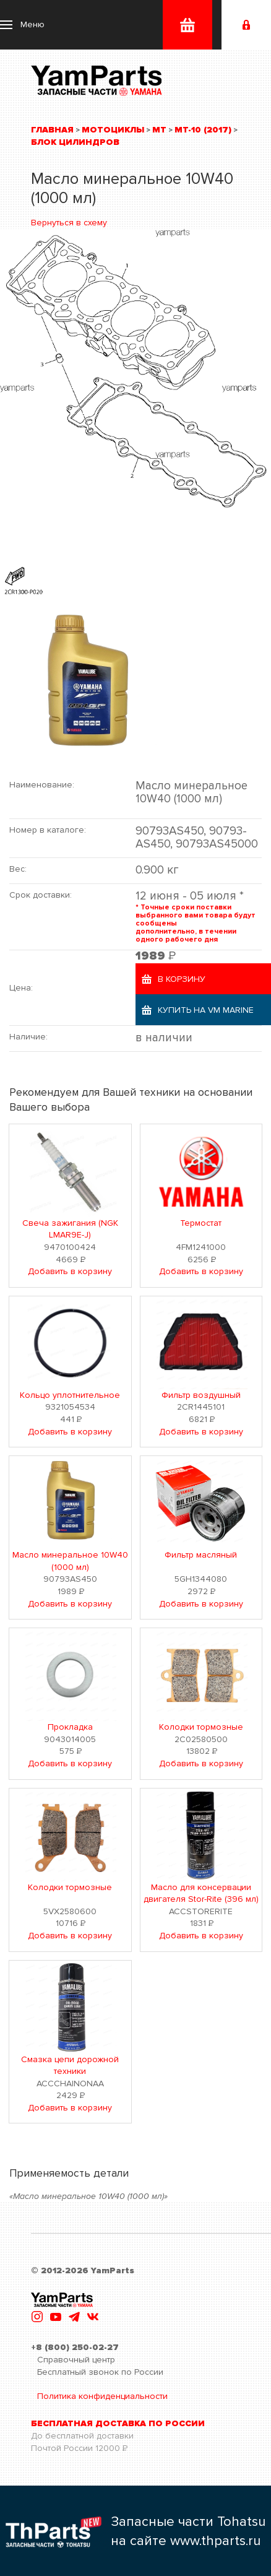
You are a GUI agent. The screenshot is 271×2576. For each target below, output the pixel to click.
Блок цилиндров (75, 142)
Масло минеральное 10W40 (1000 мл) (70, 1561)
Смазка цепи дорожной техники (70, 2065)
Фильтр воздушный (201, 1395)
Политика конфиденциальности (102, 2396)
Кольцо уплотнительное (70, 1395)
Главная (52, 129)
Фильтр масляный (201, 1555)
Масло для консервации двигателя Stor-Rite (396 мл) (201, 1893)
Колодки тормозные (201, 1727)
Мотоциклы (113, 129)
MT (159, 129)
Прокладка (70, 1727)
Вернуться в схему (69, 222)
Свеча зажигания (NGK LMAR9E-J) (70, 1229)
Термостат (201, 1223)
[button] (22, 24)
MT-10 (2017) (202, 129)
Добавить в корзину (70, 1271)
